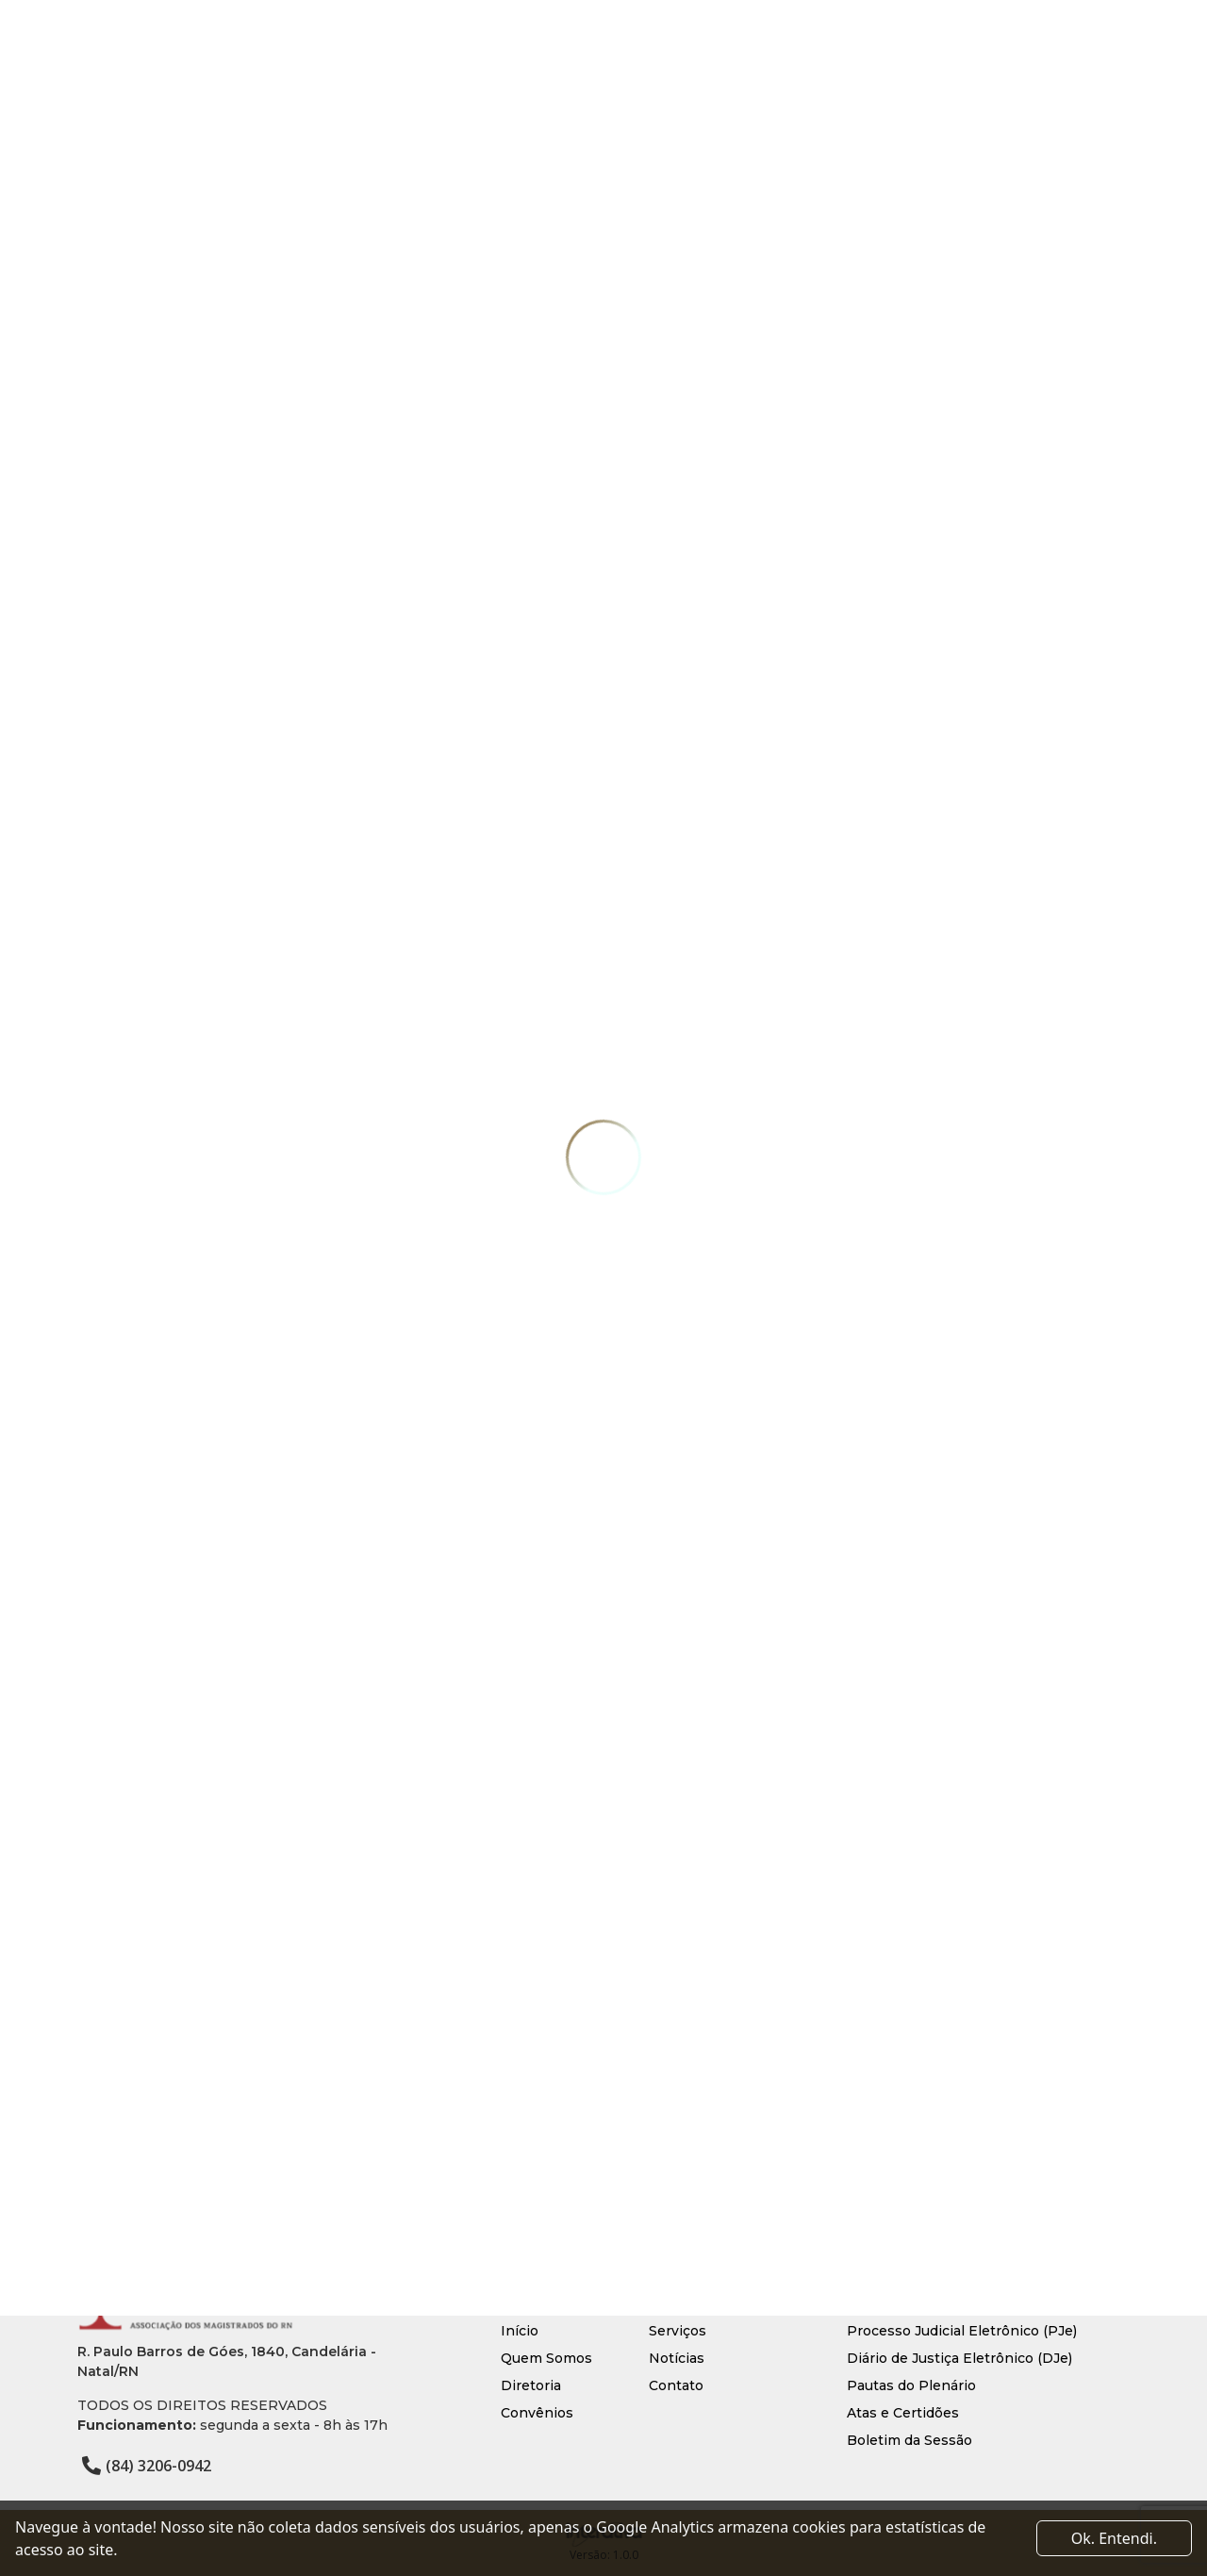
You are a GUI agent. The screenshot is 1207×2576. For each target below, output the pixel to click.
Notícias (676, 2358)
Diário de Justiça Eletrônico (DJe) (959, 2358)
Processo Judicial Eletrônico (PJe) (962, 2330)
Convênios (537, 2412)
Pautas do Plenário (911, 2385)
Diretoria (531, 2385)
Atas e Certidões (903, 2412)
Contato (676, 2385)
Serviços (677, 2330)
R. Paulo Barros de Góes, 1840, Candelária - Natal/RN (226, 2361)
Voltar (140, 2118)
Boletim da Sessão (909, 2440)
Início (519, 2330)
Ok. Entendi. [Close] (1114, 2538)
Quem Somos (546, 2358)
